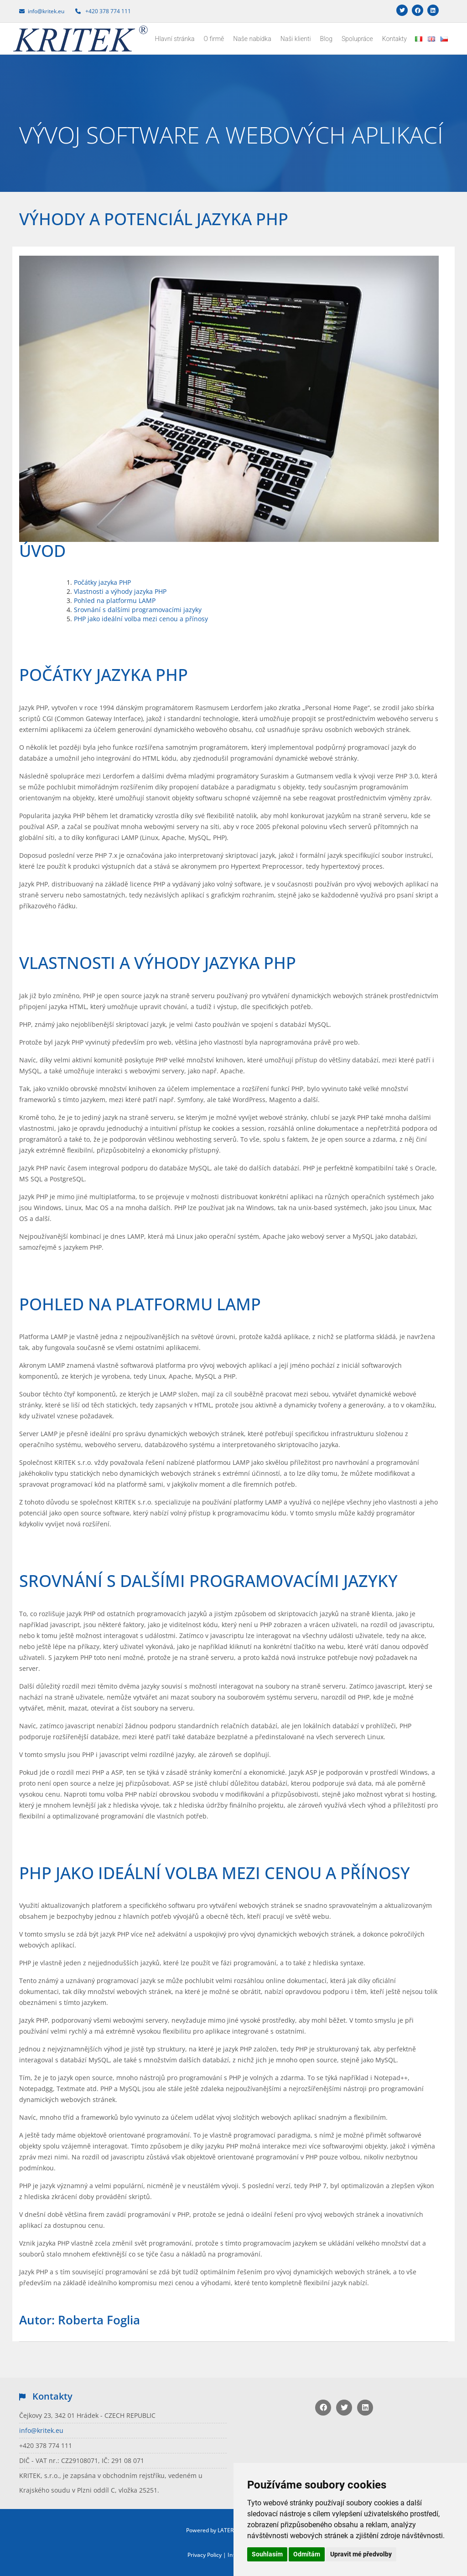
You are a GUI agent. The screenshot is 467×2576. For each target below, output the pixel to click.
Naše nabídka (252, 38)
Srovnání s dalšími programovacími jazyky (138, 609)
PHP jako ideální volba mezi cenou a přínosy (141, 618)
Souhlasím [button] (267, 2554)
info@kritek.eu (41, 2430)
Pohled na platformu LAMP (115, 600)
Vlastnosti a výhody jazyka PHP (120, 591)
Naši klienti (295, 38)
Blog (326, 38)
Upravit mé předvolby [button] (361, 2554)
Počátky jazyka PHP (102, 582)
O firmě (214, 38)
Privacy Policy (204, 2555)
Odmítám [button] (306, 2554)
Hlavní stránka (175, 38)
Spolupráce (357, 38)
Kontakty (394, 38)
